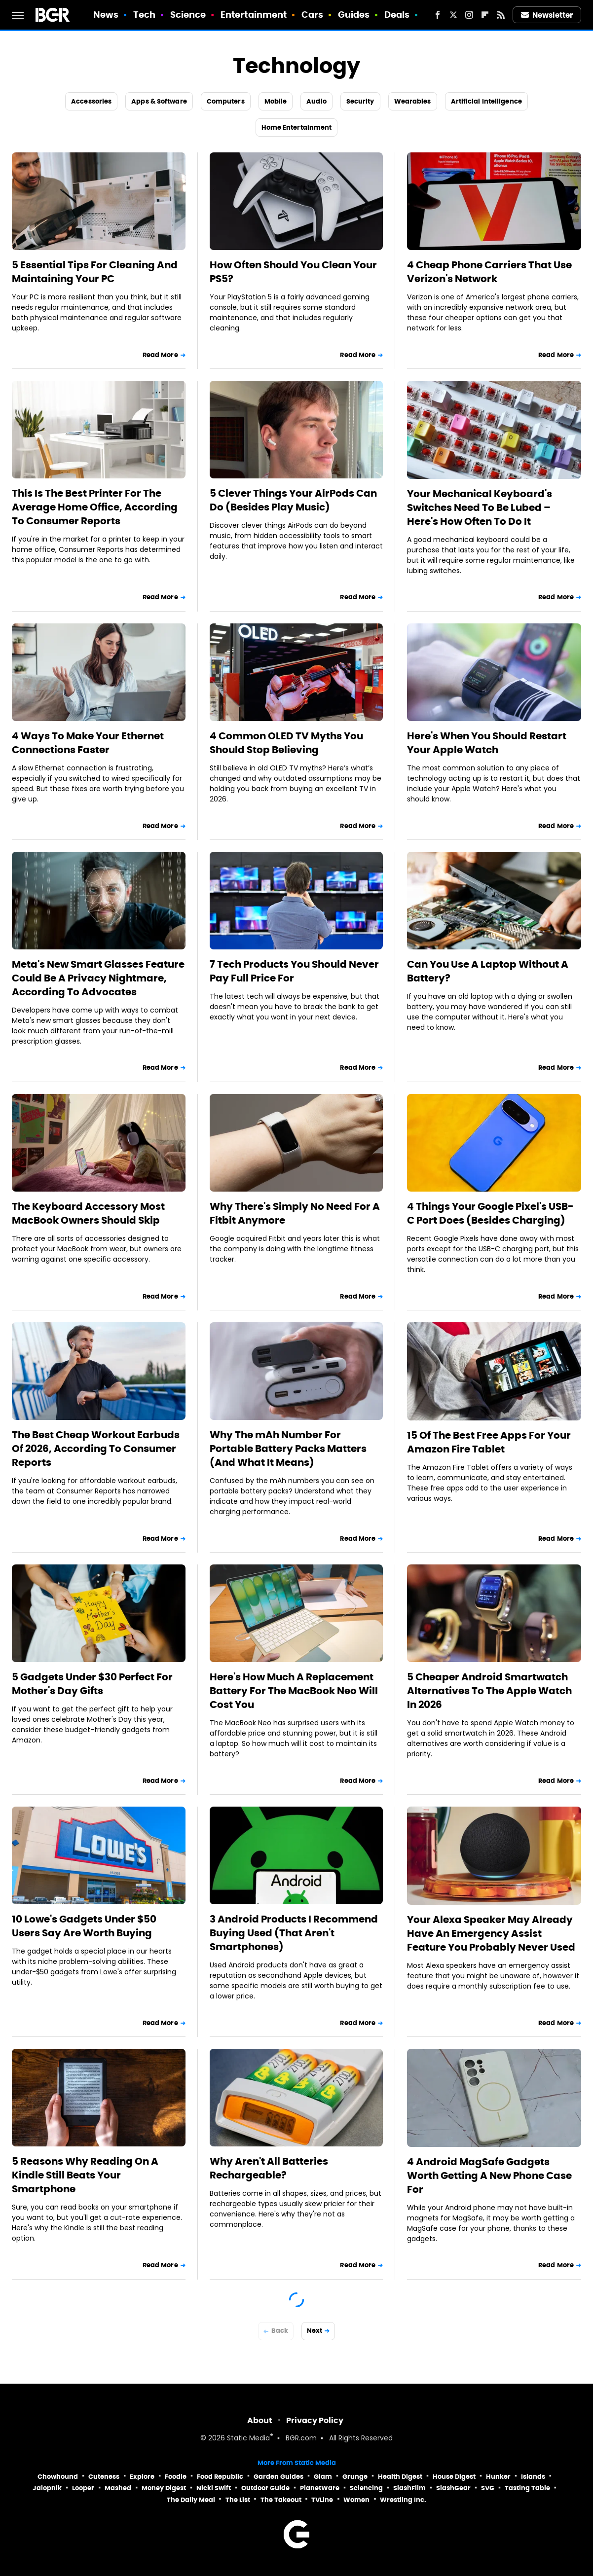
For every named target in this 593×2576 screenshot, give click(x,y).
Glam (323, 2476)
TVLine (322, 2500)
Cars (312, 14)
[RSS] (501, 15)
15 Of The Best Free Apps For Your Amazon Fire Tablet (489, 1442)
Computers (226, 101)
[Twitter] (453, 15)
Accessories (91, 101)
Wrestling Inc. (403, 2500)
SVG (487, 2488)
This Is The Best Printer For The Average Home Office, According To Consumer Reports (95, 507)
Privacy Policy (314, 2420)
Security (360, 101)
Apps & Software (159, 101)
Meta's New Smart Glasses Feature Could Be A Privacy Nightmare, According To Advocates (98, 978)
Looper (83, 2488)
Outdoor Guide (265, 2488)
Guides (354, 14)
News (105, 14)
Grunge (355, 2476)
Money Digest (164, 2488)
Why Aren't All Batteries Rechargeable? (269, 2168)
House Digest (454, 2476)
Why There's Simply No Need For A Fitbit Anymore (295, 1213)
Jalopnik (47, 2488)
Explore (142, 2476)
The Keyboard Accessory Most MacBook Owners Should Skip (88, 1213)
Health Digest (400, 2476)
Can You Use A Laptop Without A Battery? (487, 971)
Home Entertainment (296, 127)
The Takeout (280, 2500)
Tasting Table (527, 2488)
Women (356, 2500)
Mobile (275, 101)
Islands (533, 2476)
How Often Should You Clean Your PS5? (293, 271)
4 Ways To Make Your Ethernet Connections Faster (88, 742)
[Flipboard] (485, 15)
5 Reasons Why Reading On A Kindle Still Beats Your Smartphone (85, 2175)
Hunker (498, 2476)
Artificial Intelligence (486, 101)
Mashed (118, 2488)
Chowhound (57, 2476)
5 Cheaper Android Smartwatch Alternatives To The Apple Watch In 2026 (489, 1690)
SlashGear (453, 2488)
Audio (316, 101)
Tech (144, 14)
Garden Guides (278, 2476)
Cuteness (103, 2476)
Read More (160, 355)
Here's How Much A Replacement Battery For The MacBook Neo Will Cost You (294, 1690)
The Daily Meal (191, 2500)
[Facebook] (438, 15)
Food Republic (220, 2476)
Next (314, 2330)
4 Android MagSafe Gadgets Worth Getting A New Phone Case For (489, 2175)
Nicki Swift (213, 2488)
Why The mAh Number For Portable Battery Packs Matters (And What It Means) (288, 1448)
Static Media (248, 2438)
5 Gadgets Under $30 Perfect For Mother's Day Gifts (92, 1683)
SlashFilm (409, 2488)
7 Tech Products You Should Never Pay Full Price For (294, 971)
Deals (397, 14)
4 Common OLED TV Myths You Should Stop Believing (286, 742)
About (259, 2420)
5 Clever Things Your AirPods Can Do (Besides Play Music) (293, 500)
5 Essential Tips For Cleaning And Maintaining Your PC (95, 271)
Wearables (412, 101)
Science (188, 14)
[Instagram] (469, 15)
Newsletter (547, 15)
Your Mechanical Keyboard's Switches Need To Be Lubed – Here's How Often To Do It (479, 507)
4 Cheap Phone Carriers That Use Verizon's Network (489, 271)
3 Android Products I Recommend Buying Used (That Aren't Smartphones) (294, 1933)
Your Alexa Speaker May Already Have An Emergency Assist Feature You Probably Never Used (491, 1933)
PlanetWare (319, 2488)
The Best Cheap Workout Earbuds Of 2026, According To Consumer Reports (96, 1448)
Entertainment (254, 14)
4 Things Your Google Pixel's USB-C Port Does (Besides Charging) (490, 1213)
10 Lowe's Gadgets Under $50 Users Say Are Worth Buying (84, 1926)
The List (237, 2500)
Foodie (175, 2476)
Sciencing (366, 2488)
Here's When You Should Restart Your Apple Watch (486, 742)
